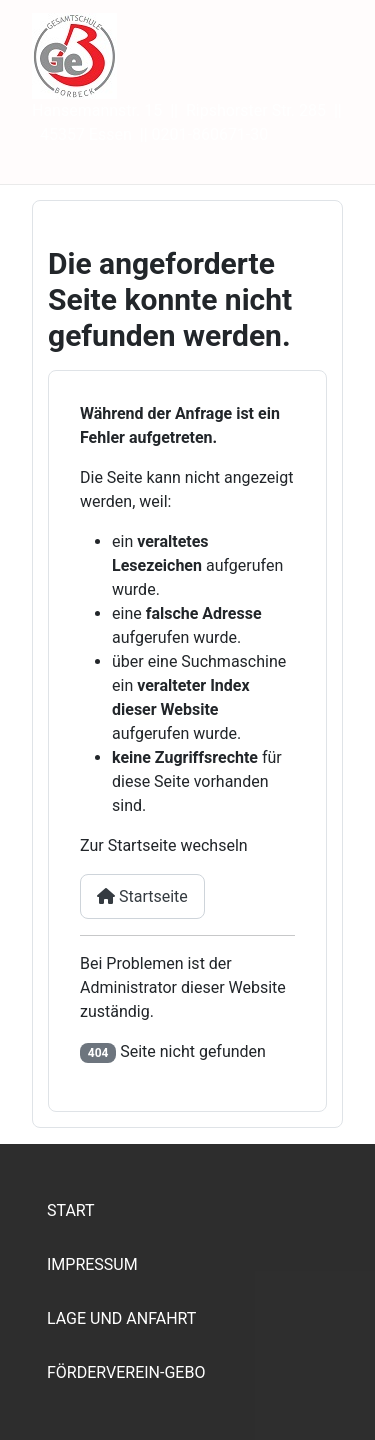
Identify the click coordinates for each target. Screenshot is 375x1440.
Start (71, 1210)
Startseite (142, 896)
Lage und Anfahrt (121, 1318)
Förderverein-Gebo (126, 1372)
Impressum (92, 1264)
